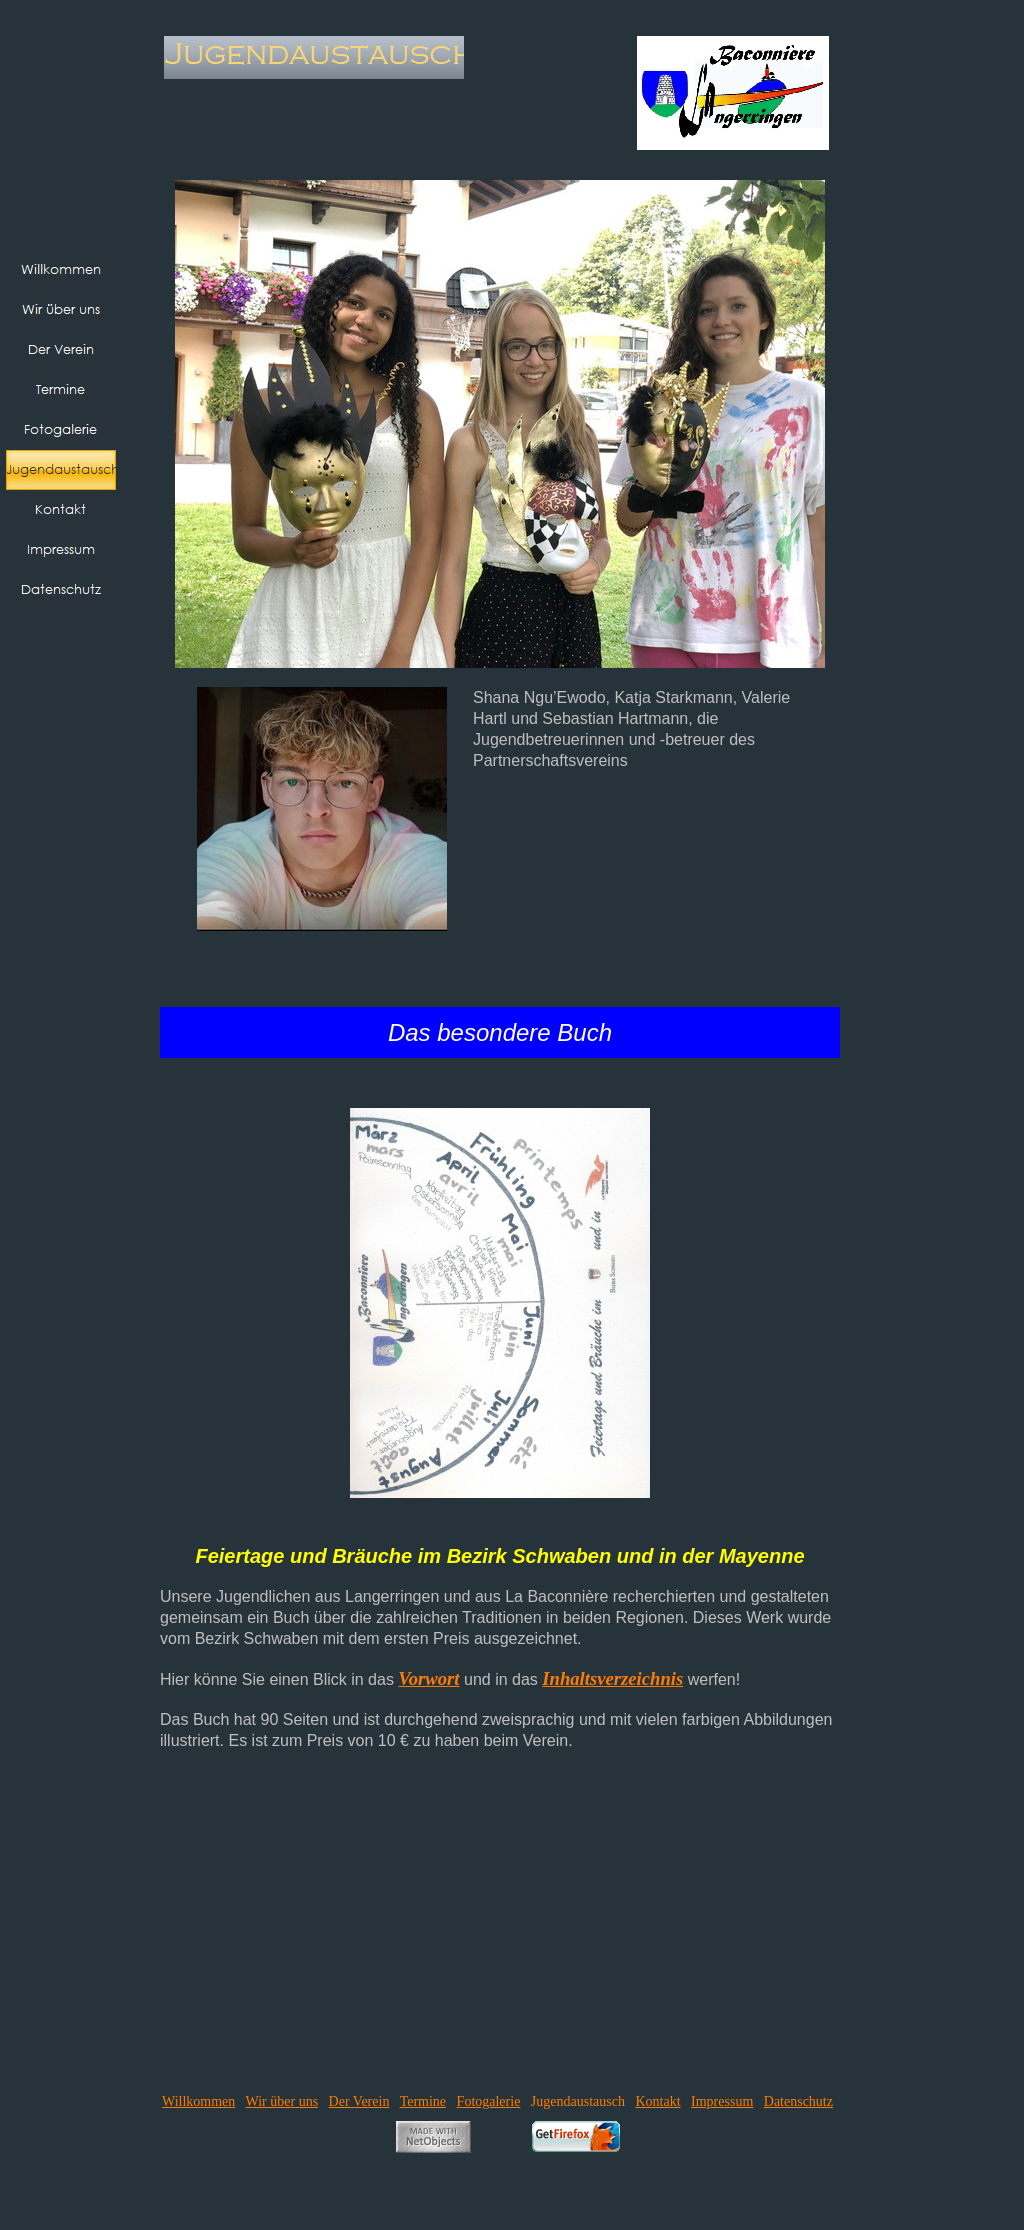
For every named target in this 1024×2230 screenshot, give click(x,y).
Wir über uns (282, 2101)
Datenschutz (798, 2101)
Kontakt (657, 2101)
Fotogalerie (489, 2101)
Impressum (722, 2101)
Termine (423, 2101)
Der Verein (359, 2101)
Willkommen (198, 2101)
